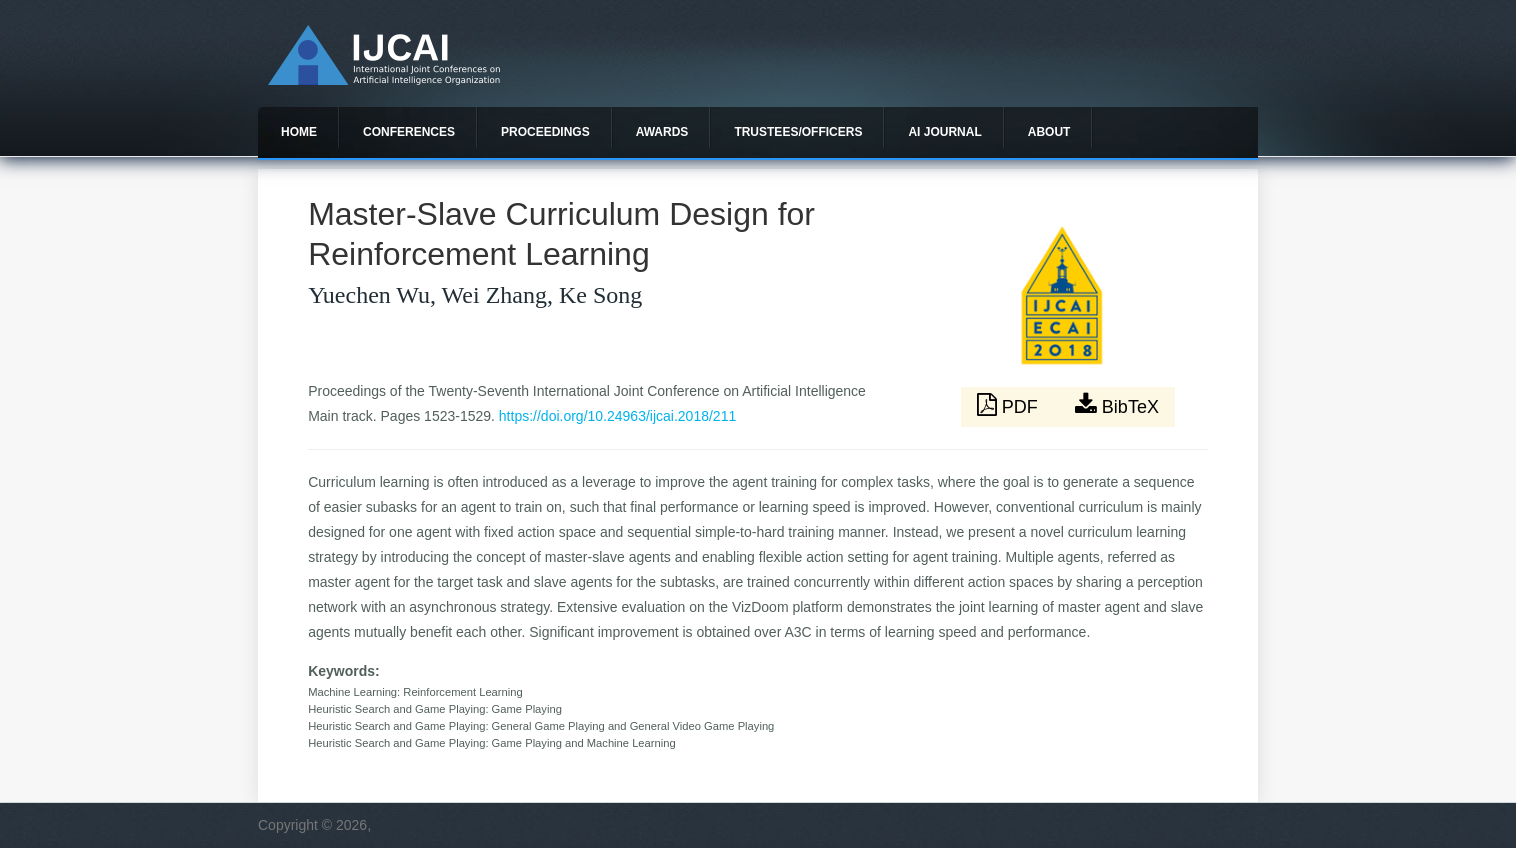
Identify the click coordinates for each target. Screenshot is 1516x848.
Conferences (409, 132)
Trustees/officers (798, 132)
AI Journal (944, 132)
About (1049, 132)
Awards (662, 132)
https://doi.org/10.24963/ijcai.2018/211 (617, 416)
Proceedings (545, 132)
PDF (1010, 405)
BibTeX (1117, 405)
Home (299, 132)
